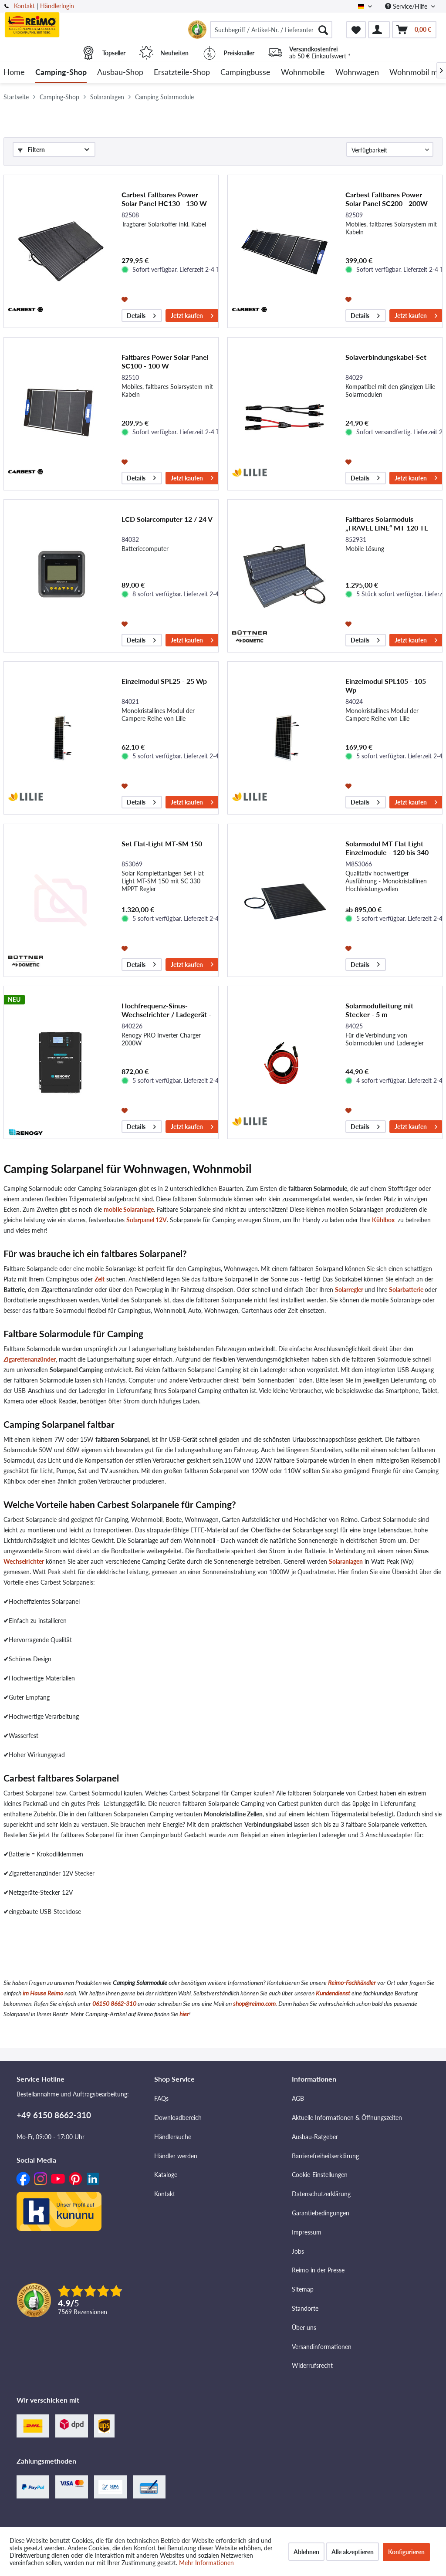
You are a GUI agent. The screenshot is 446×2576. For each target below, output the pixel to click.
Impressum (306, 2232)
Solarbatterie (406, 1289)
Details (141, 314)
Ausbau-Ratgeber (315, 2136)
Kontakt (24, 6)
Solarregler (350, 1289)
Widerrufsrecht (312, 2365)
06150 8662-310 (114, 2003)
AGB (298, 2098)
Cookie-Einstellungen (320, 2174)
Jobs (298, 2251)
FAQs (161, 2098)
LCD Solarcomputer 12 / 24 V (167, 519)
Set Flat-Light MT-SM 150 (162, 843)
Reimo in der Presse (318, 2270)
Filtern (31, 149)
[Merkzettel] (356, 29)
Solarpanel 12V (146, 1220)
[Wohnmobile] (303, 72)
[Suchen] (323, 29)
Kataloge (165, 2174)
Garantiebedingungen (320, 2213)
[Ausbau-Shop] (120, 72)
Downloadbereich (178, 2117)
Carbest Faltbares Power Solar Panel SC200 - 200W (386, 198)
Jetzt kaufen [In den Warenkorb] (192, 314)
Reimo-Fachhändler (352, 1982)
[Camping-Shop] (61, 72)
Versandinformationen (321, 2346)
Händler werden (175, 2156)
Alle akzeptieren (352, 2552)
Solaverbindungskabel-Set (385, 357)
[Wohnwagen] (357, 72)
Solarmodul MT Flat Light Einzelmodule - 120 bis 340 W (387, 848)
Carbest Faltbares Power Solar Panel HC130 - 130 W (164, 198)
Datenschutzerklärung (321, 2193)
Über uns (304, 2327)
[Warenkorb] (414, 29)
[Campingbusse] (245, 72)
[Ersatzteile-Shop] (182, 72)
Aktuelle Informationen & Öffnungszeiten (347, 2117)
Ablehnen (306, 2552)
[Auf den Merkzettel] (126, 299)
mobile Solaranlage (129, 1209)
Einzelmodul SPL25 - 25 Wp (164, 681)
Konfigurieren (406, 2552)
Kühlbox (383, 1220)
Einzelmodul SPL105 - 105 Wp (385, 685)
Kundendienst (333, 1993)
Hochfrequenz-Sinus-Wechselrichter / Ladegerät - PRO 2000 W (166, 1010)
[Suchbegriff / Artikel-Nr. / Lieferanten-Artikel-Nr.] (271, 29)
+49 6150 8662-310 (54, 2115)
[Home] (14, 72)
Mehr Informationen (206, 2562)
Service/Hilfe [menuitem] (407, 6)
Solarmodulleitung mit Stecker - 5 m (379, 1009)
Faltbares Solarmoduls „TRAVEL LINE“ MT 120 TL (386, 523)
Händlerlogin (57, 6)
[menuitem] (271, 29)
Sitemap (303, 2289)
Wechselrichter (23, 1561)
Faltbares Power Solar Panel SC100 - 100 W (165, 361)
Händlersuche (172, 2136)
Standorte (305, 2308)
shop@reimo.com (254, 2003)
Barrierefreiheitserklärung (325, 2156)
